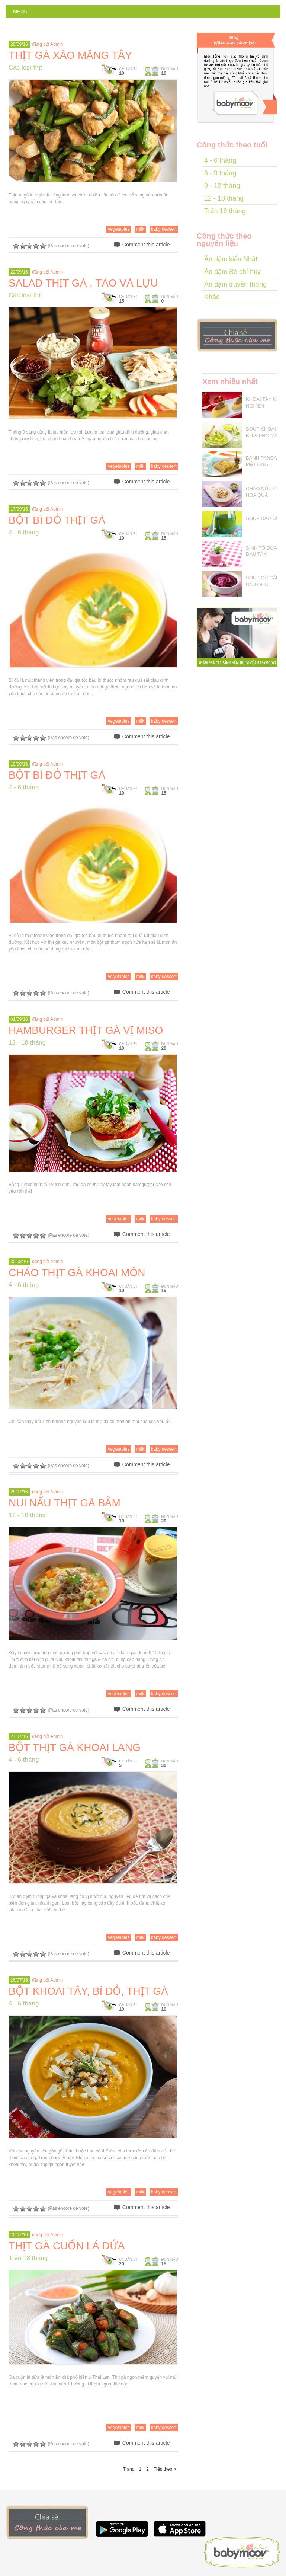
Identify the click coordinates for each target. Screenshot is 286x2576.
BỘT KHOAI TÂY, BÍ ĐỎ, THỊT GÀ (88, 1991)
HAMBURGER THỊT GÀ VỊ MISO (86, 1030)
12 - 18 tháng (27, 1042)
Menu (20, 11)
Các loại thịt (25, 67)
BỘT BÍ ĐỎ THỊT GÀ (57, 520)
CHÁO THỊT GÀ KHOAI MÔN (77, 1272)
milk (140, 229)
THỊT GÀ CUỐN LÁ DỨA (67, 2245)
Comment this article (146, 244)
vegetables (118, 229)
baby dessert (164, 229)
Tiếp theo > (165, 2469)
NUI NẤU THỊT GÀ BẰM (64, 1503)
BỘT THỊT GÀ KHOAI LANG (75, 1747)
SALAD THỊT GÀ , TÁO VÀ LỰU (83, 283)
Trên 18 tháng (28, 2258)
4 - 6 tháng (24, 532)
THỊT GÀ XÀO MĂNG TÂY (70, 55)
